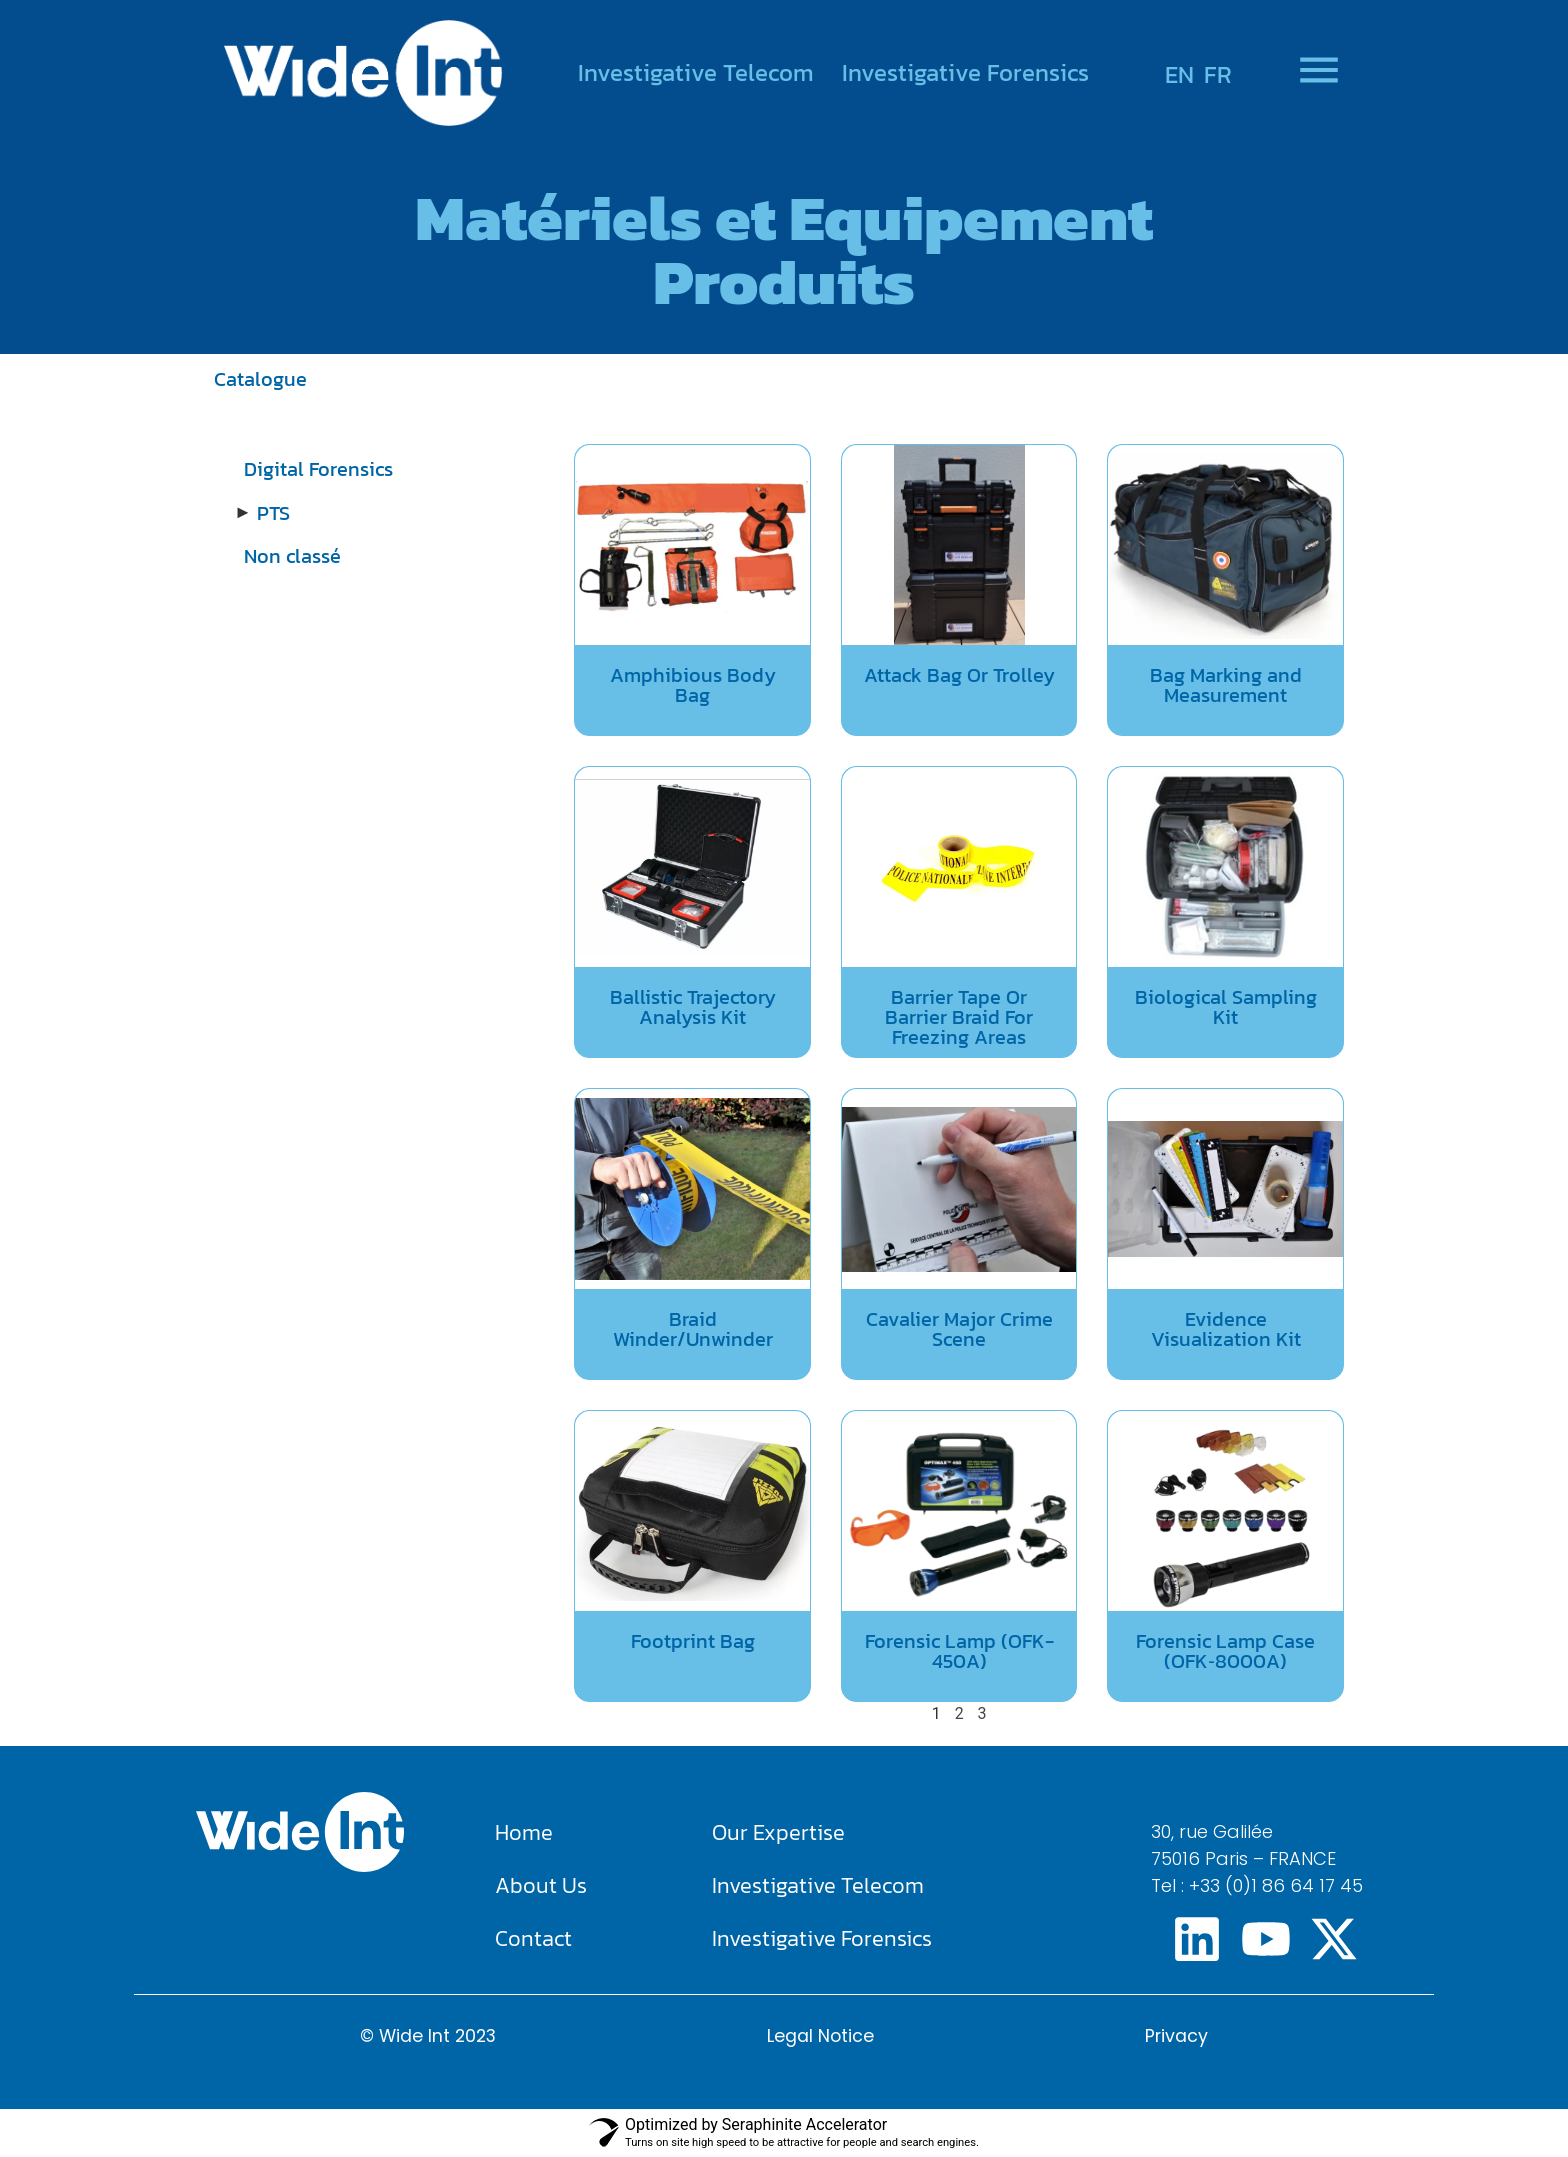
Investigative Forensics (965, 72)
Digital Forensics (318, 469)
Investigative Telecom (696, 72)
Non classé (292, 556)
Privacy (1176, 2036)
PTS (273, 513)
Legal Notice (820, 2036)
